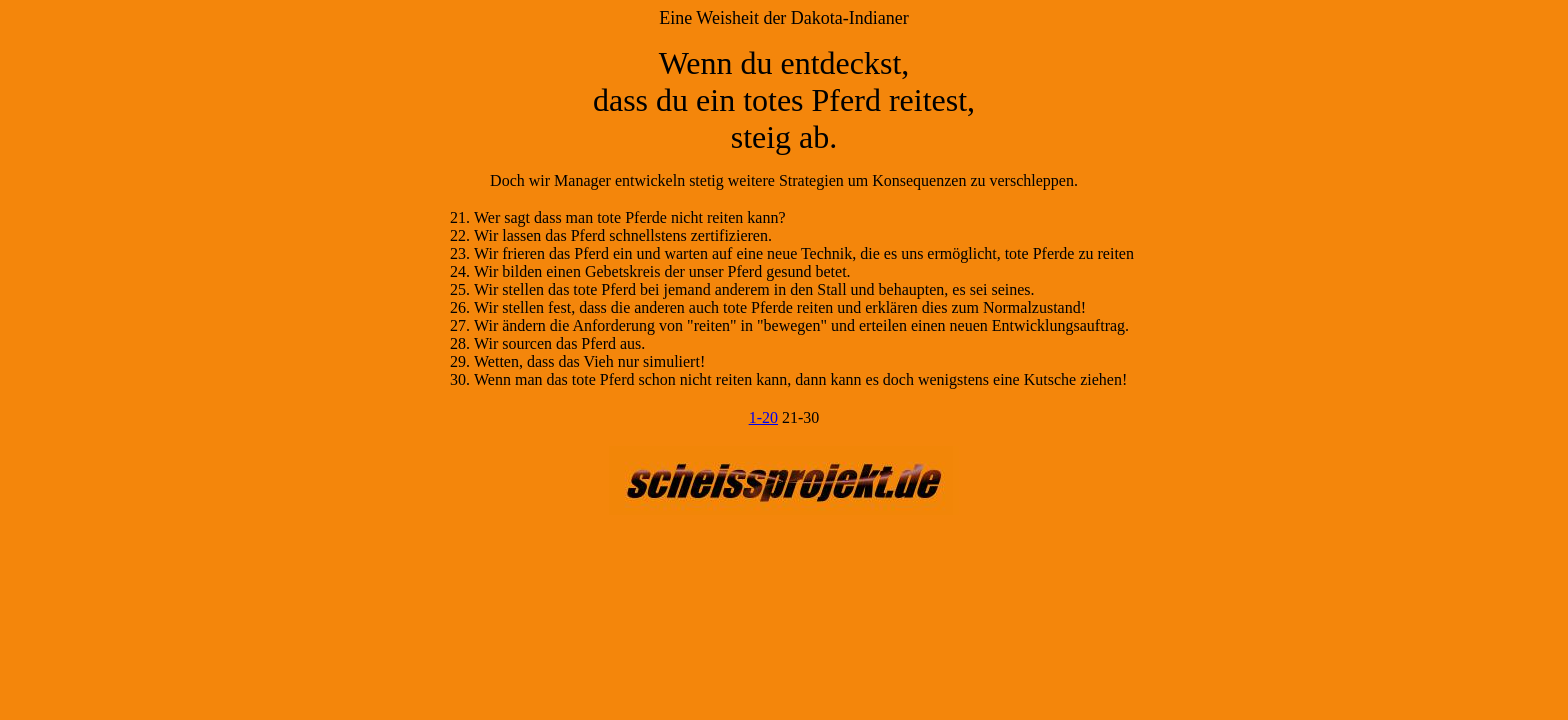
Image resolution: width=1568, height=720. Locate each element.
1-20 (763, 417)
